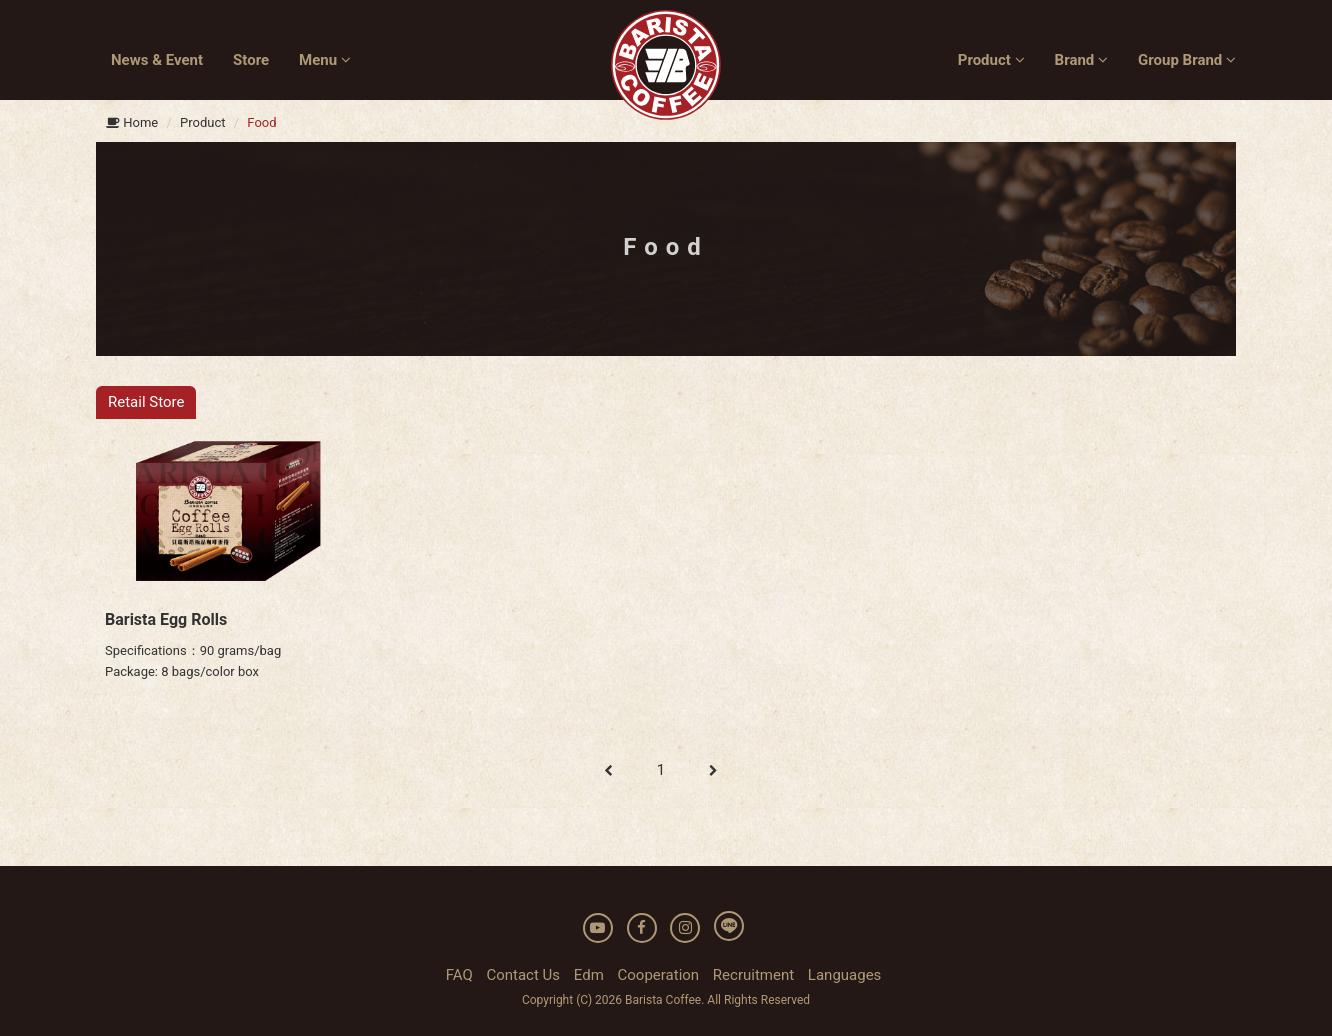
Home (132, 122)
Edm (589, 975)
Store (251, 60)
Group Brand (1187, 60)
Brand (1081, 60)
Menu (325, 60)
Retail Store (146, 402)
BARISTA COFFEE (666, 65)
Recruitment (753, 975)
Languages (845, 975)
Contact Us (523, 975)
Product (991, 60)
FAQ (459, 975)
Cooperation (659, 975)
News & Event (157, 60)
